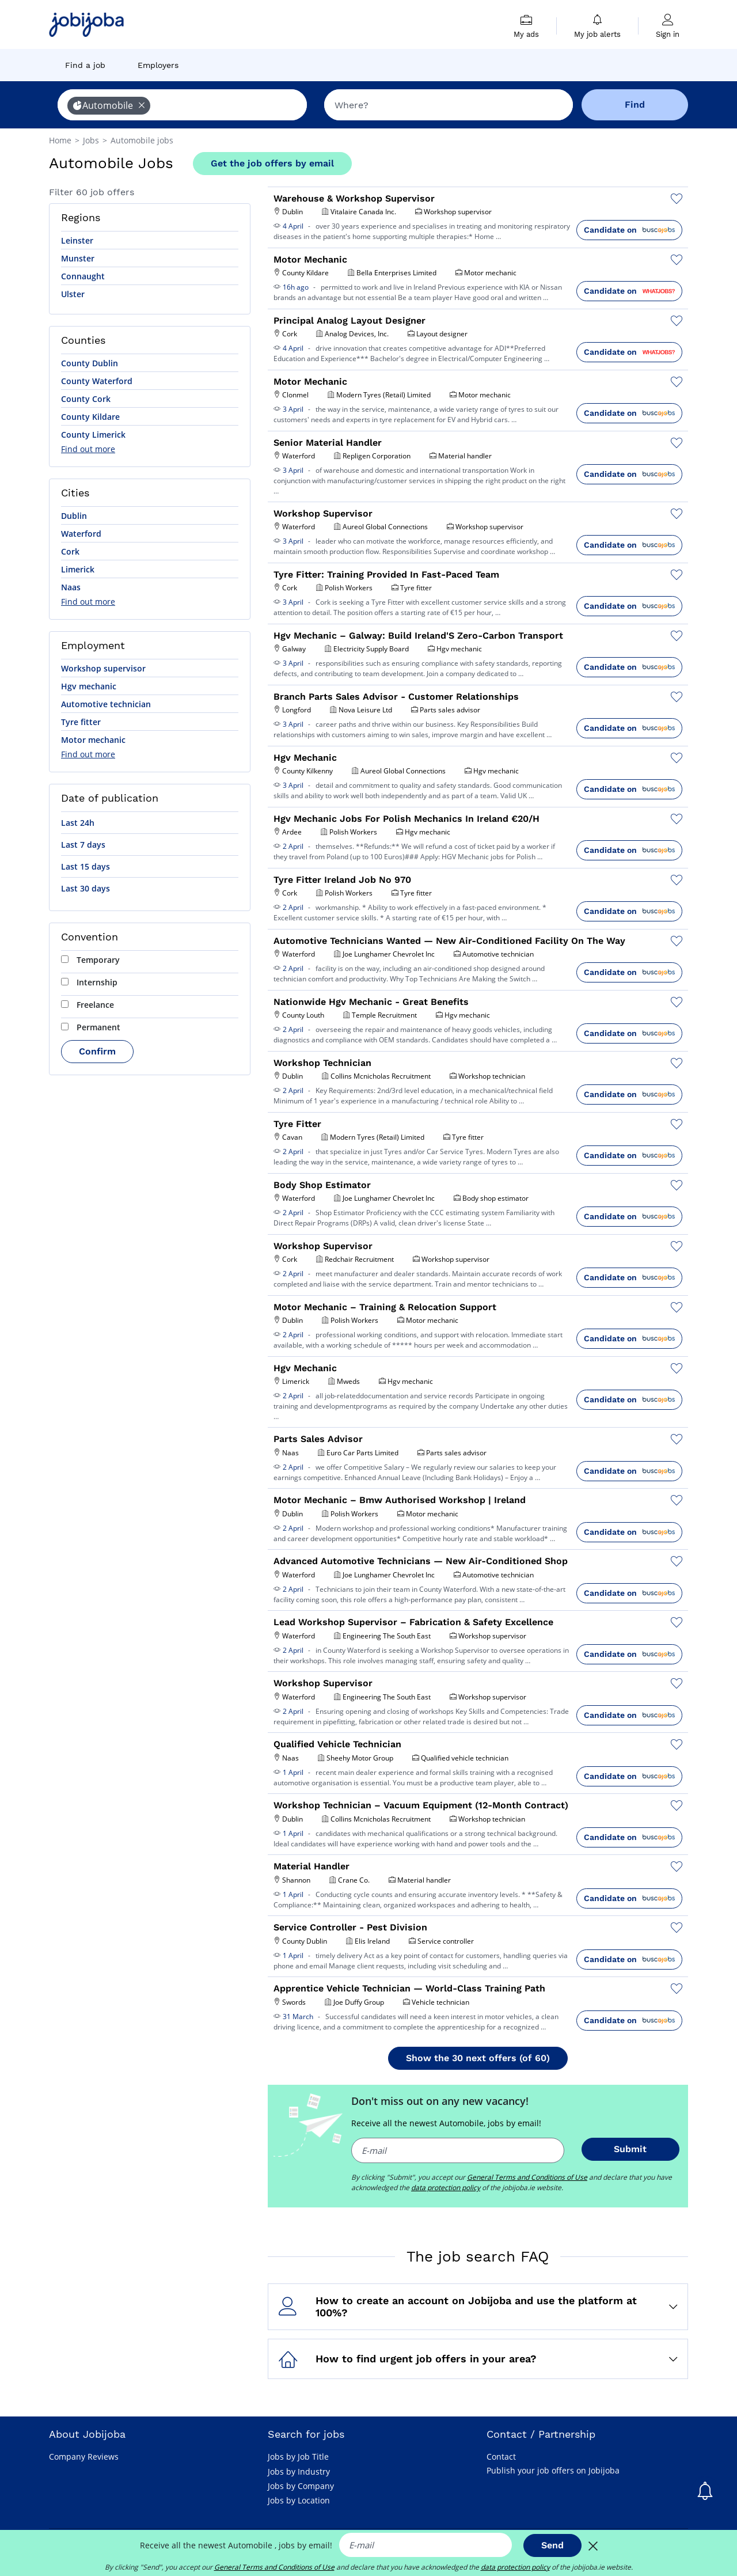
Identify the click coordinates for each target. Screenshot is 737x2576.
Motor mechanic (93, 739)
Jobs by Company (301, 2485)
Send (552, 2545)
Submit (630, 2148)
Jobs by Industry (299, 2471)
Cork (70, 551)
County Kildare (90, 416)
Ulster (73, 294)
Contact (501, 2456)
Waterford (81, 533)
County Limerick (93, 434)
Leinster (77, 240)
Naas (71, 587)
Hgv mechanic (88, 686)
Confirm (97, 1051)
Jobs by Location (299, 2500)
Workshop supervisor (103, 668)
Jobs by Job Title (298, 2456)
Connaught (83, 276)
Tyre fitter (81, 721)
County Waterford (96, 380)
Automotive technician (106, 704)
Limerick (77, 569)
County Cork (86, 398)
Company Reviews (84, 2456)
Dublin (74, 515)
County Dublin (89, 363)
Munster (77, 258)
